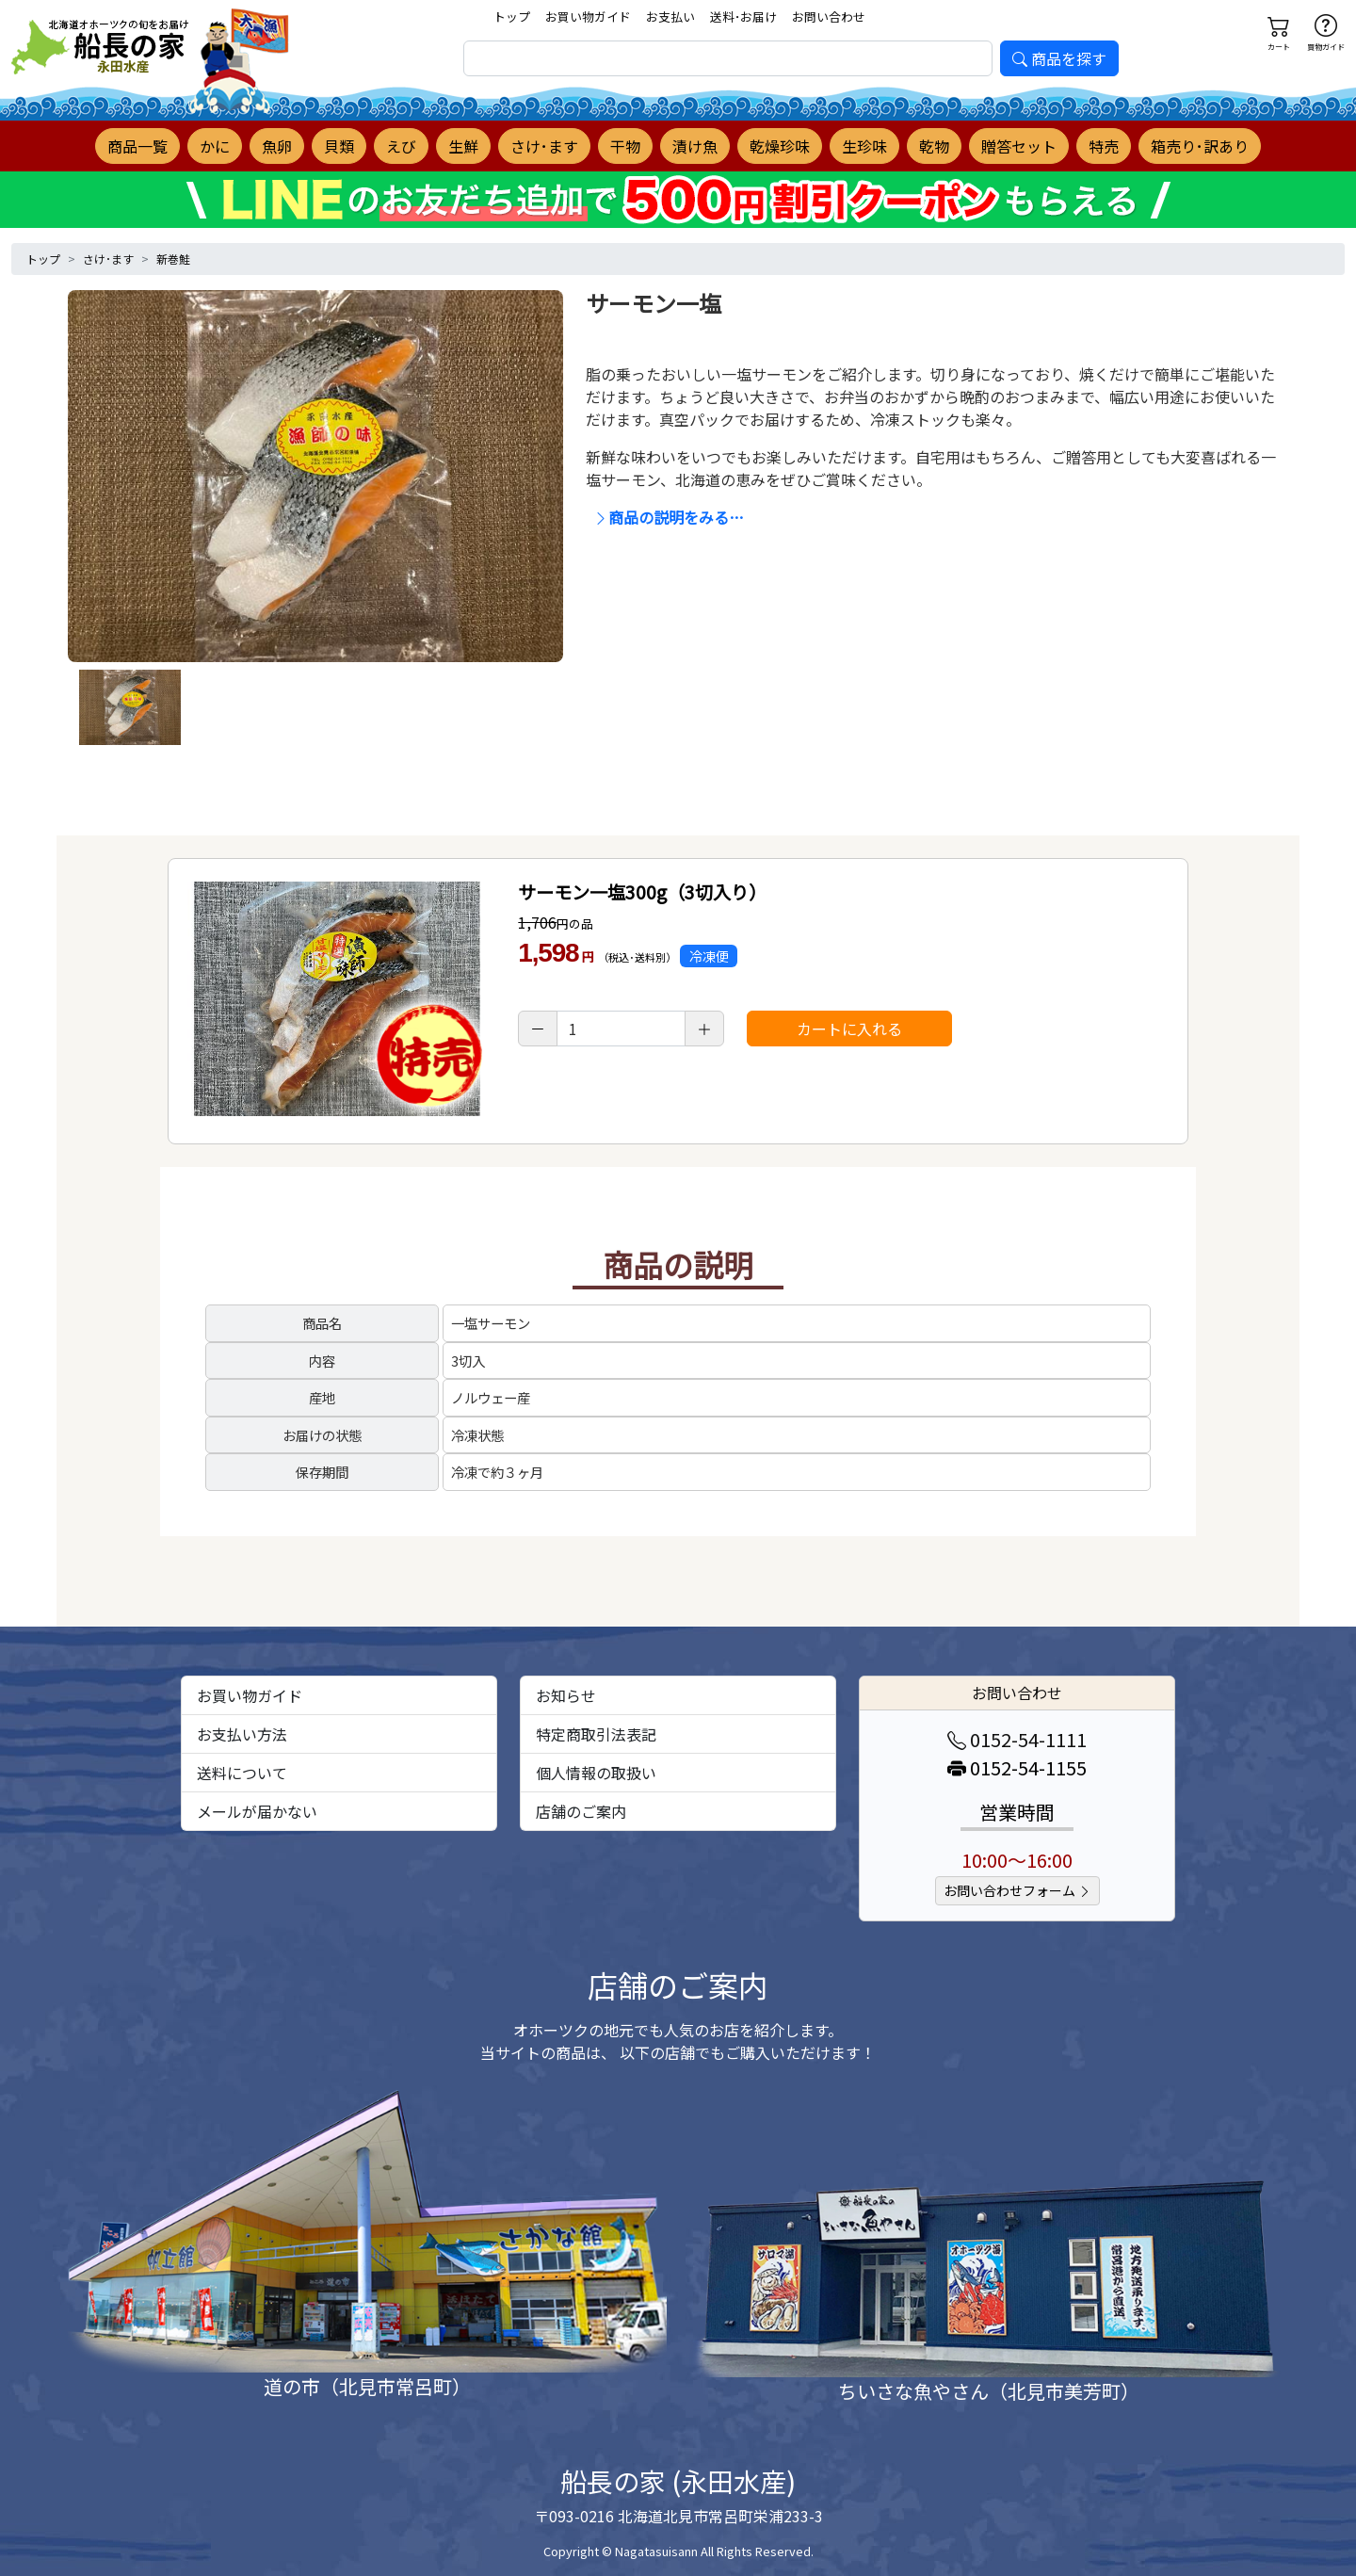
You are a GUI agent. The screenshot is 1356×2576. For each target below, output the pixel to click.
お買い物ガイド (588, 16)
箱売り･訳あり (1200, 146)
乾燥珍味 (780, 146)
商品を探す (1059, 58)
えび (401, 146)
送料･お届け (743, 16)
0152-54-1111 (1017, 1739)
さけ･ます (544, 146)
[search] (728, 58)
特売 (1104, 146)
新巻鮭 (173, 259)
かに (215, 146)
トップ (511, 16)
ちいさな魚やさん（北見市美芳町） (988, 2391)
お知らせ (566, 1695)
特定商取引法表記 (596, 1734)
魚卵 (277, 146)
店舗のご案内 (581, 1811)
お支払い (670, 16)
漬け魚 (695, 146)
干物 (625, 146)
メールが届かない (257, 1811)
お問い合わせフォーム (1017, 1890)
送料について (242, 1772)
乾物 (934, 146)
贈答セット (1019, 146)
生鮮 (463, 146)
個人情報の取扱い (596, 1772)
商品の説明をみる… (668, 517)
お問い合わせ (828, 16)
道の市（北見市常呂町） (367, 2386)
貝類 (339, 146)
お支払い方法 (242, 1734)
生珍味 (864, 146)
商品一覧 (137, 146)
